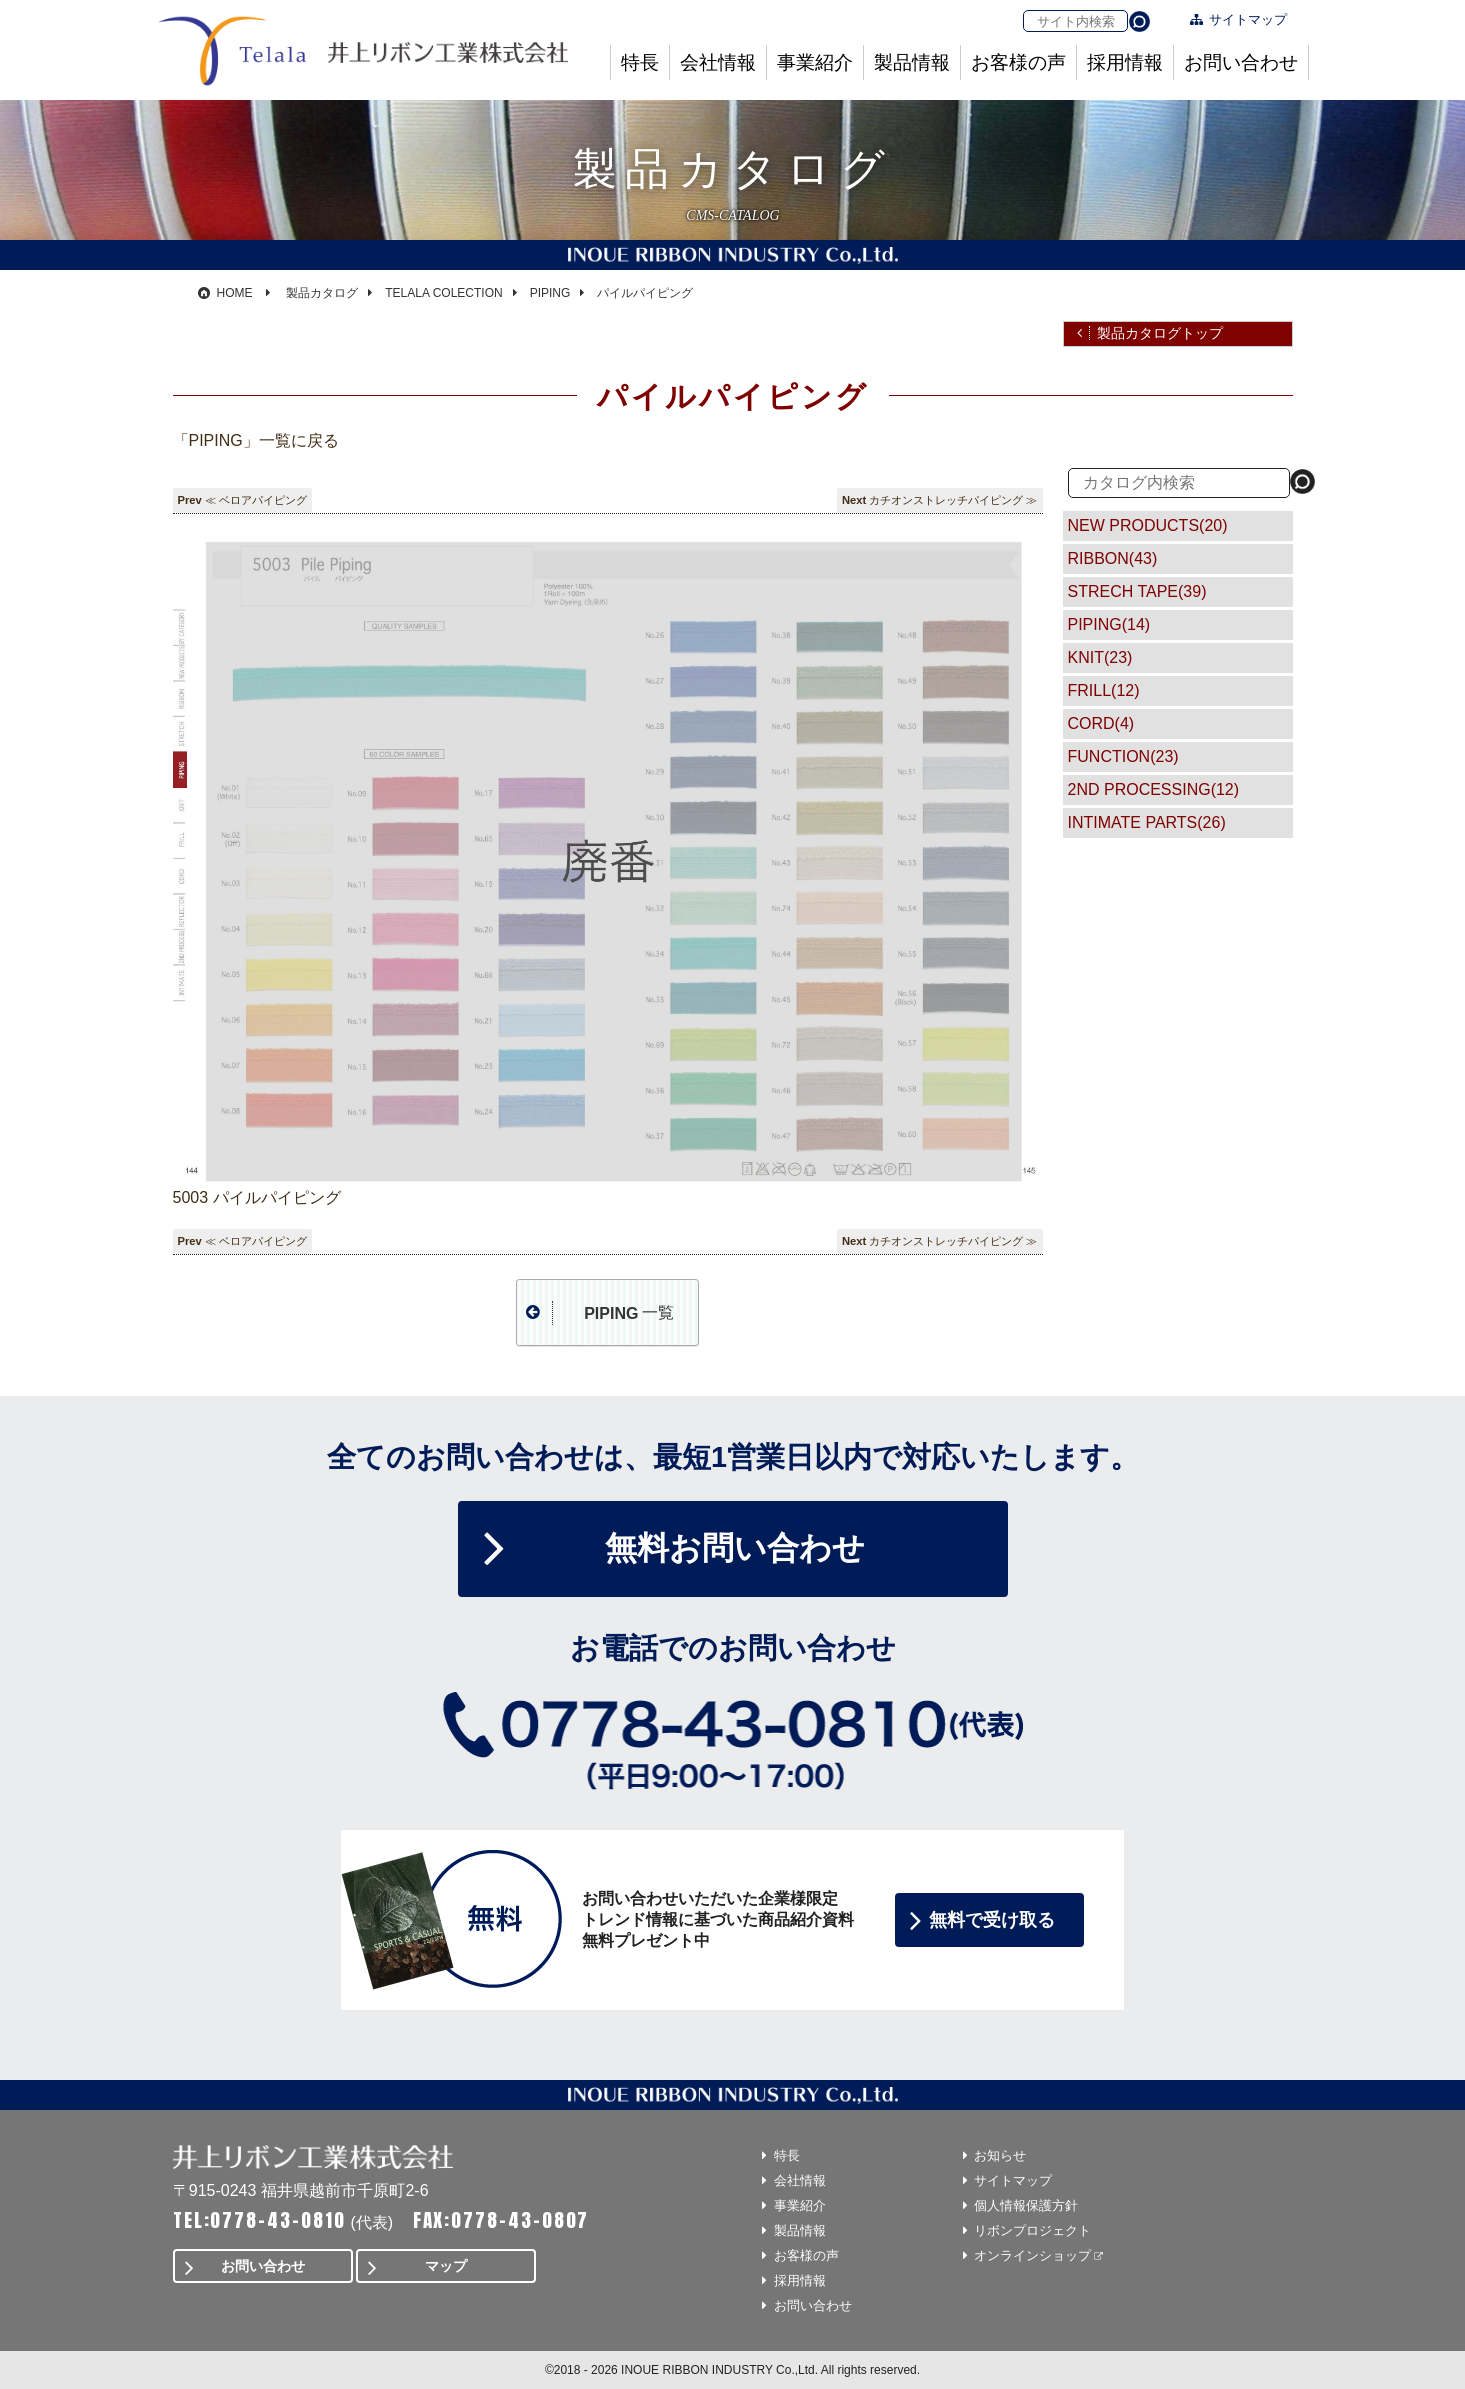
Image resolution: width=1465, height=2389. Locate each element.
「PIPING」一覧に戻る (256, 440)
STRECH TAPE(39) (1137, 591)
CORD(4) (1101, 723)
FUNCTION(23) (1123, 756)
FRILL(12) (1104, 690)
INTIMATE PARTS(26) (1147, 822)
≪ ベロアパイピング (256, 500)
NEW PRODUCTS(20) (1148, 525)
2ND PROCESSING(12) (1154, 789)
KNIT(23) (1100, 657)
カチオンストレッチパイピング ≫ (953, 500)
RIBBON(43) (1113, 558)
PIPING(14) (1109, 624)
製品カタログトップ (1160, 333)
